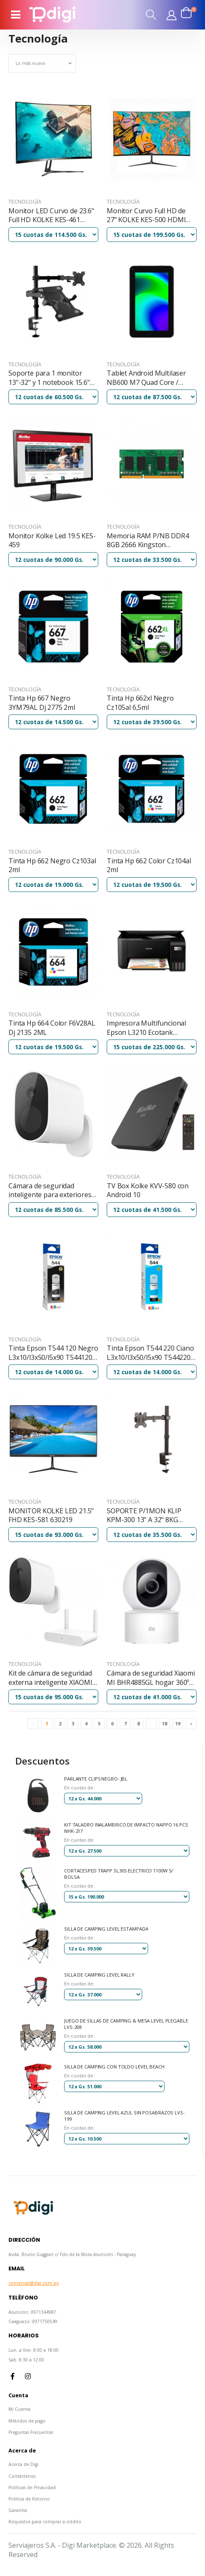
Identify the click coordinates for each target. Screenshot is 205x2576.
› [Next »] (191, 1723)
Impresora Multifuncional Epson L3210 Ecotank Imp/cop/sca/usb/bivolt (146, 1028)
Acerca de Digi (23, 2464)
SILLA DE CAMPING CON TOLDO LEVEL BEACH (114, 2066)
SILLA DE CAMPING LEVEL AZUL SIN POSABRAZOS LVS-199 (124, 2115)
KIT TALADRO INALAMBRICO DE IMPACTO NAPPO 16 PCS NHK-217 (126, 1827)
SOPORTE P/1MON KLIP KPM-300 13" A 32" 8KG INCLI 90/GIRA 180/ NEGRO (148, 1516)
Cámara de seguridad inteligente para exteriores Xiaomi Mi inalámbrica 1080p (52, 1191)
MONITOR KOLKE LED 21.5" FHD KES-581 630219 (51, 1516)
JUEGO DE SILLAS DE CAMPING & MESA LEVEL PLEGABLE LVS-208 (126, 2023)
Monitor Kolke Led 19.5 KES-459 (52, 541)
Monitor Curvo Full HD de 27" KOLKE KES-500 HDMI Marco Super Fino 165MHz (148, 216)
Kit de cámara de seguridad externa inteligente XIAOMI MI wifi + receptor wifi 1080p (52, 1678)
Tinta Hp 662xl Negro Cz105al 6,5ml (140, 703)
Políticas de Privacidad (32, 2487)
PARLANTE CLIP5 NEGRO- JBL (95, 1779)
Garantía (17, 2510)
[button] (151, 14)
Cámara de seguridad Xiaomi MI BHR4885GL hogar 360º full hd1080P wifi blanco (151, 1678)
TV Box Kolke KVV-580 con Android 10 (148, 1191)
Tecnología (24, 201)
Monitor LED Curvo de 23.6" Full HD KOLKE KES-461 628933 (51, 216)
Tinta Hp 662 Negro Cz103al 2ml (52, 866)
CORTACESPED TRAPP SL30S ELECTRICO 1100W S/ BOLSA (118, 1873)
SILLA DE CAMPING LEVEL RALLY (99, 1975)
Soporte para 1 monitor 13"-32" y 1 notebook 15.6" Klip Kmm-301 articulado (49, 378)
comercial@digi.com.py (33, 2283)
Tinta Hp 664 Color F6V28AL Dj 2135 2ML (51, 1028)
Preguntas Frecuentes (30, 2432)
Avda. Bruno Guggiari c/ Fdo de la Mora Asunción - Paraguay (72, 2254)
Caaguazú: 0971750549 (32, 2321)
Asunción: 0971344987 (32, 2312)
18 (164, 1723)
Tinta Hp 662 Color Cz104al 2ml (149, 866)
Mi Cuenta (19, 2409)
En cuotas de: (79, 1787)
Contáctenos (21, 2476)
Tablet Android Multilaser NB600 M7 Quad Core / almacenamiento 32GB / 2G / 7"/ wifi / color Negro (150, 378)
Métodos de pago (27, 2421)
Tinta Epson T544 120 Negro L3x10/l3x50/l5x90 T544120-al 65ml (53, 1353)
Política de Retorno (29, 2499)
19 (177, 1723)
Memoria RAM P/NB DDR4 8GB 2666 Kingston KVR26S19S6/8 (148, 541)
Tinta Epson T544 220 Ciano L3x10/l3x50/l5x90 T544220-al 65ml (150, 1353)
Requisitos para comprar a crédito (44, 2522)
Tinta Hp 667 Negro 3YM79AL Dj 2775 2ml (41, 703)
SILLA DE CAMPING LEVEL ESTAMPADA (106, 1929)
